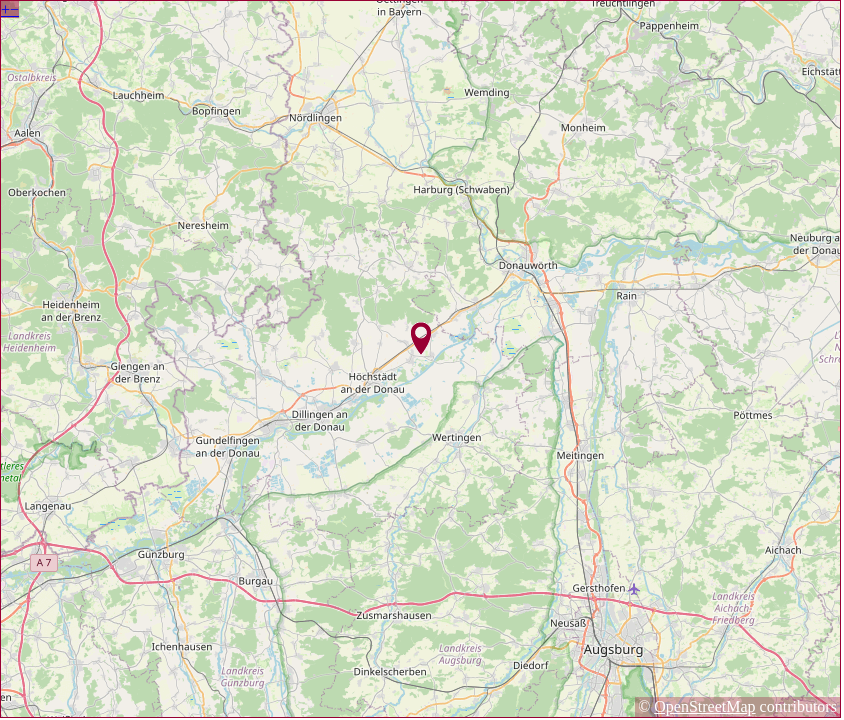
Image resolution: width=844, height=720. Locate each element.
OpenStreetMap (704, 706)
